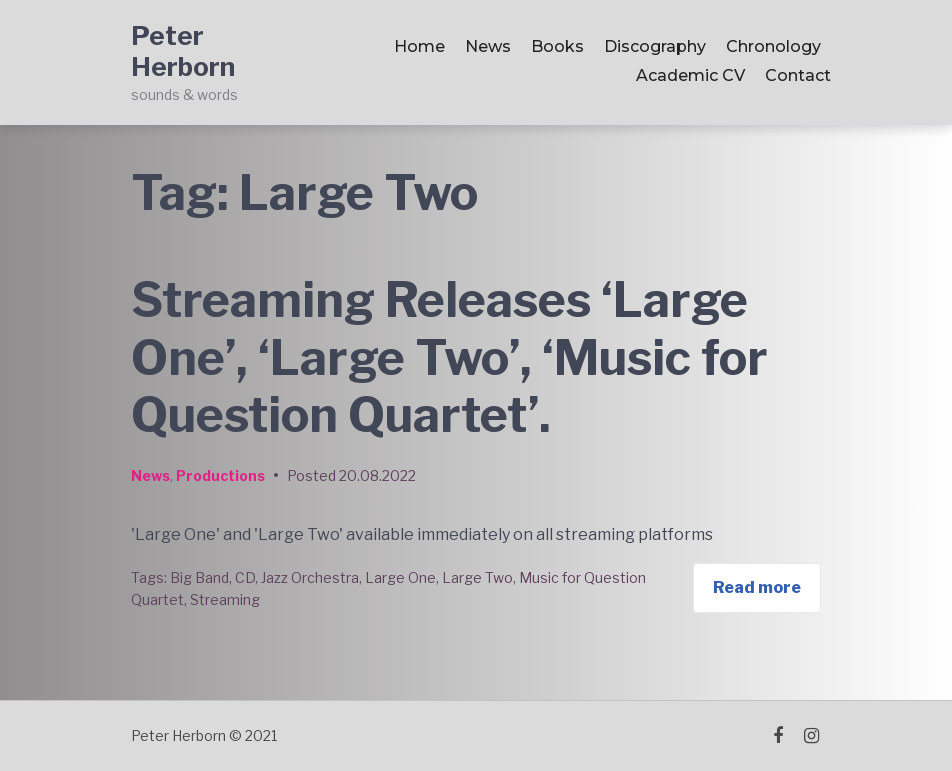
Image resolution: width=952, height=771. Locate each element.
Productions (220, 475)
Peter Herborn (183, 51)
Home (419, 46)
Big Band (199, 577)
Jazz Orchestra (310, 577)
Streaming (225, 599)
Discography (655, 46)
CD (245, 577)
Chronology (773, 46)
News (488, 46)
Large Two (477, 577)
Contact (798, 75)
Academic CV (690, 75)
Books (557, 46)
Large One (400, 577)
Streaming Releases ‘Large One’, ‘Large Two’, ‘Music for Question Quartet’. (449, 357)
